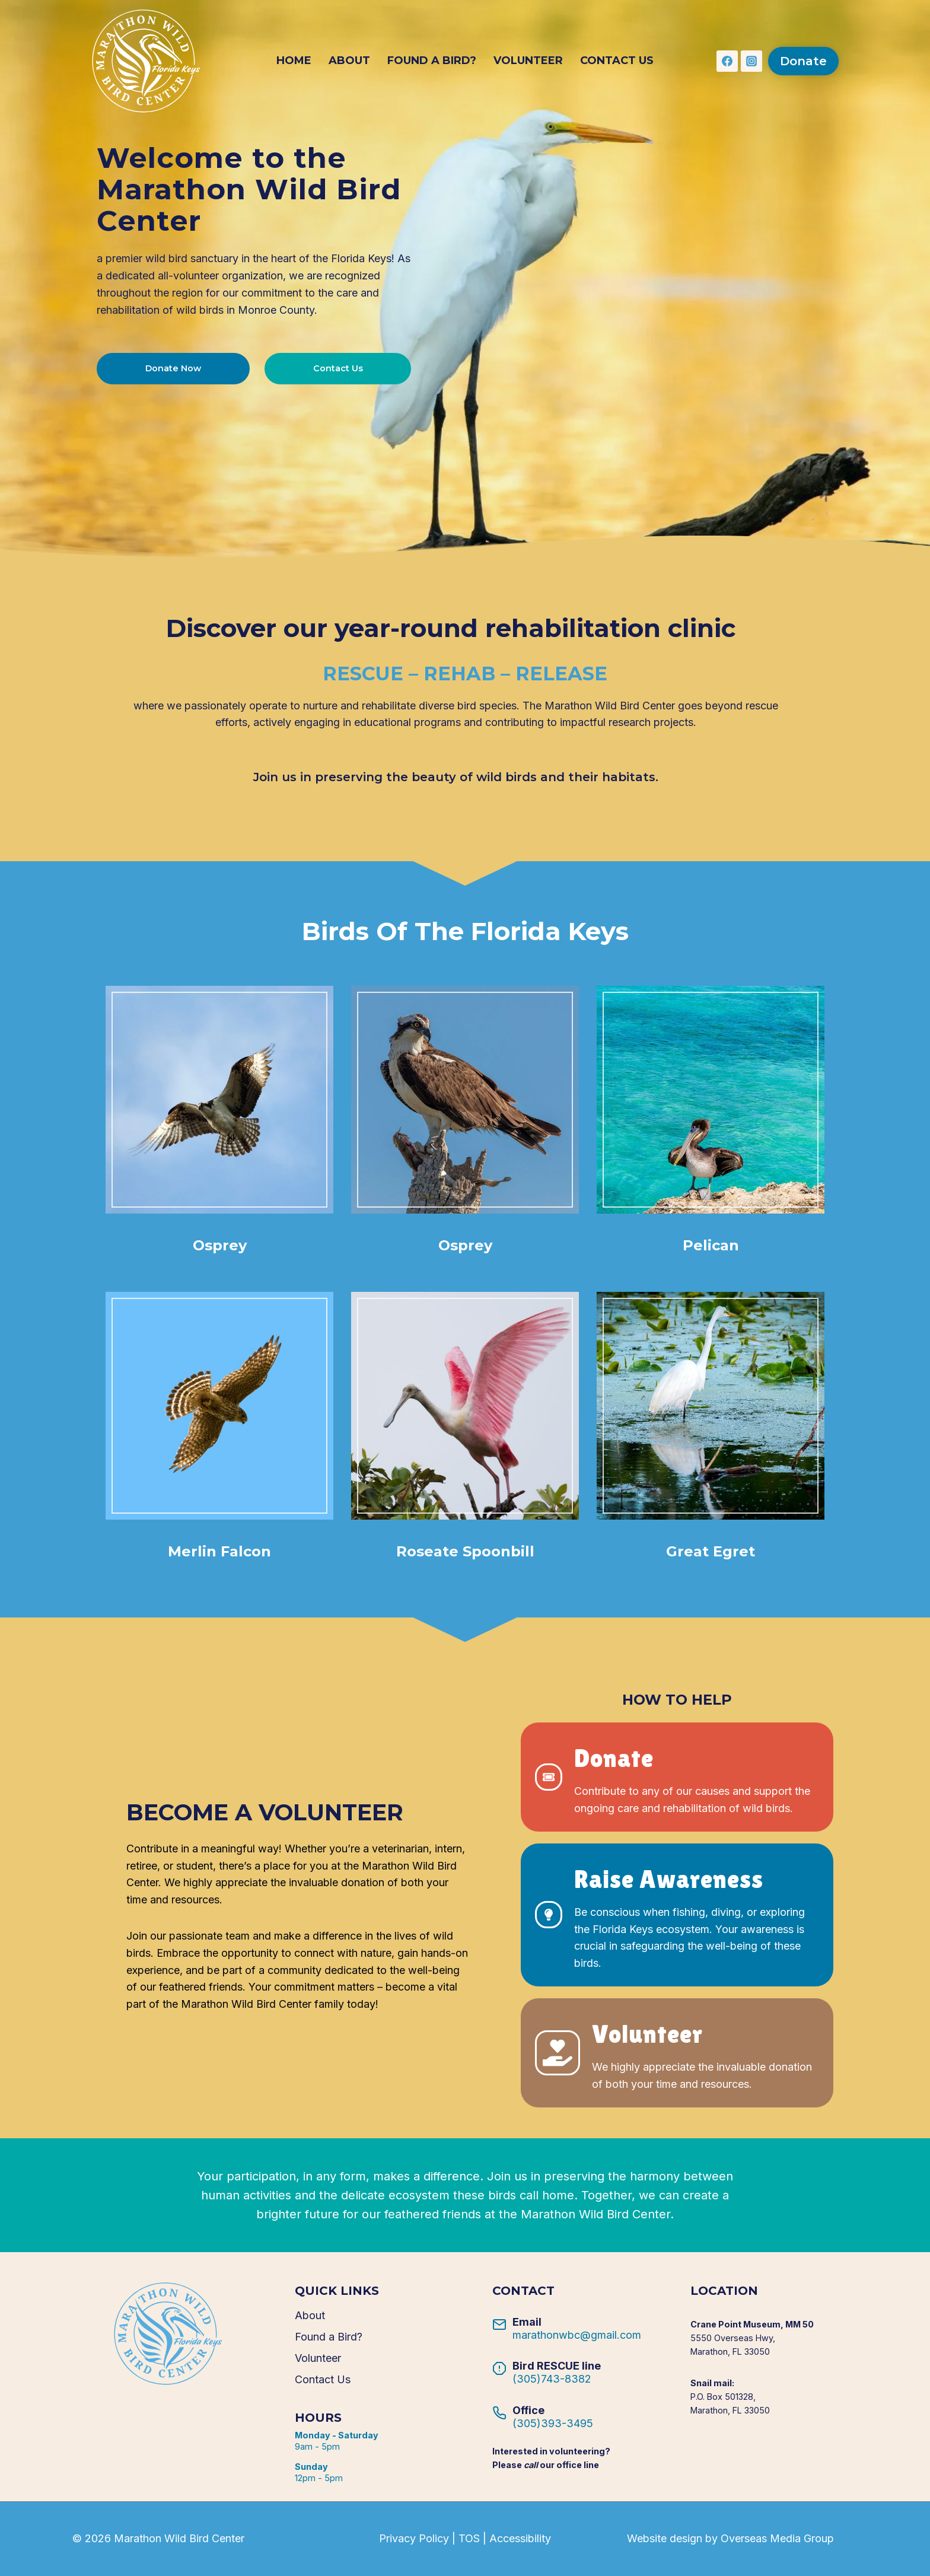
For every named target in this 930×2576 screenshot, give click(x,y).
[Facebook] (727, 61)
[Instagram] (751, 61)
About (349, 60)
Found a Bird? (431, 60)
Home (293, 60)
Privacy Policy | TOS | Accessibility (465, 2538)
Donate (803, 61)
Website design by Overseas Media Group (730, 2538)
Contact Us (617, 60)
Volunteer (528, 60)
